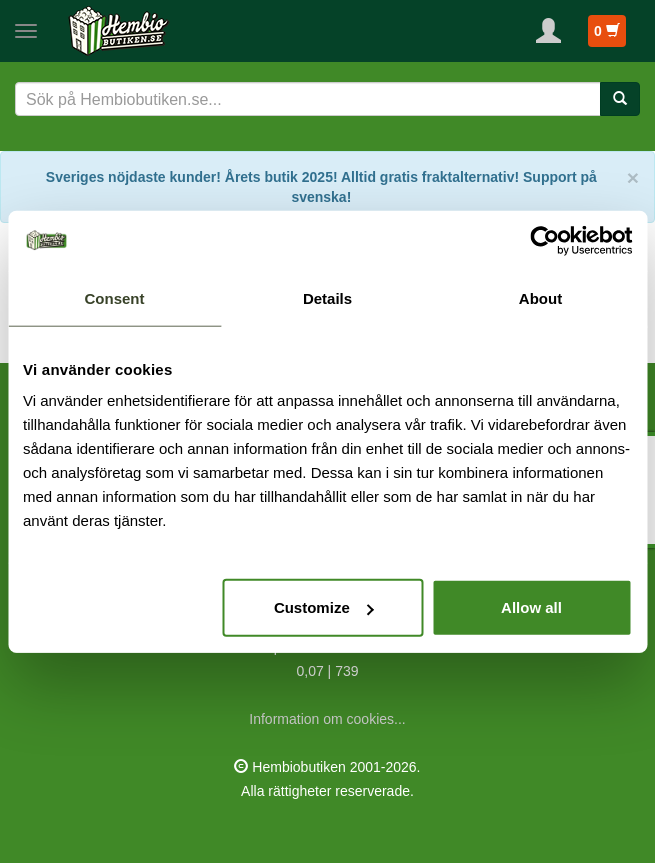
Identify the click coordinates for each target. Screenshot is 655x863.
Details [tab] (327, 297)
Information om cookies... (327, 719)
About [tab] (540, 297)
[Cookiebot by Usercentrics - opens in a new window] (544, 240)
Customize (324, 607)
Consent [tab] (115, 297)
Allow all (531, 607)
